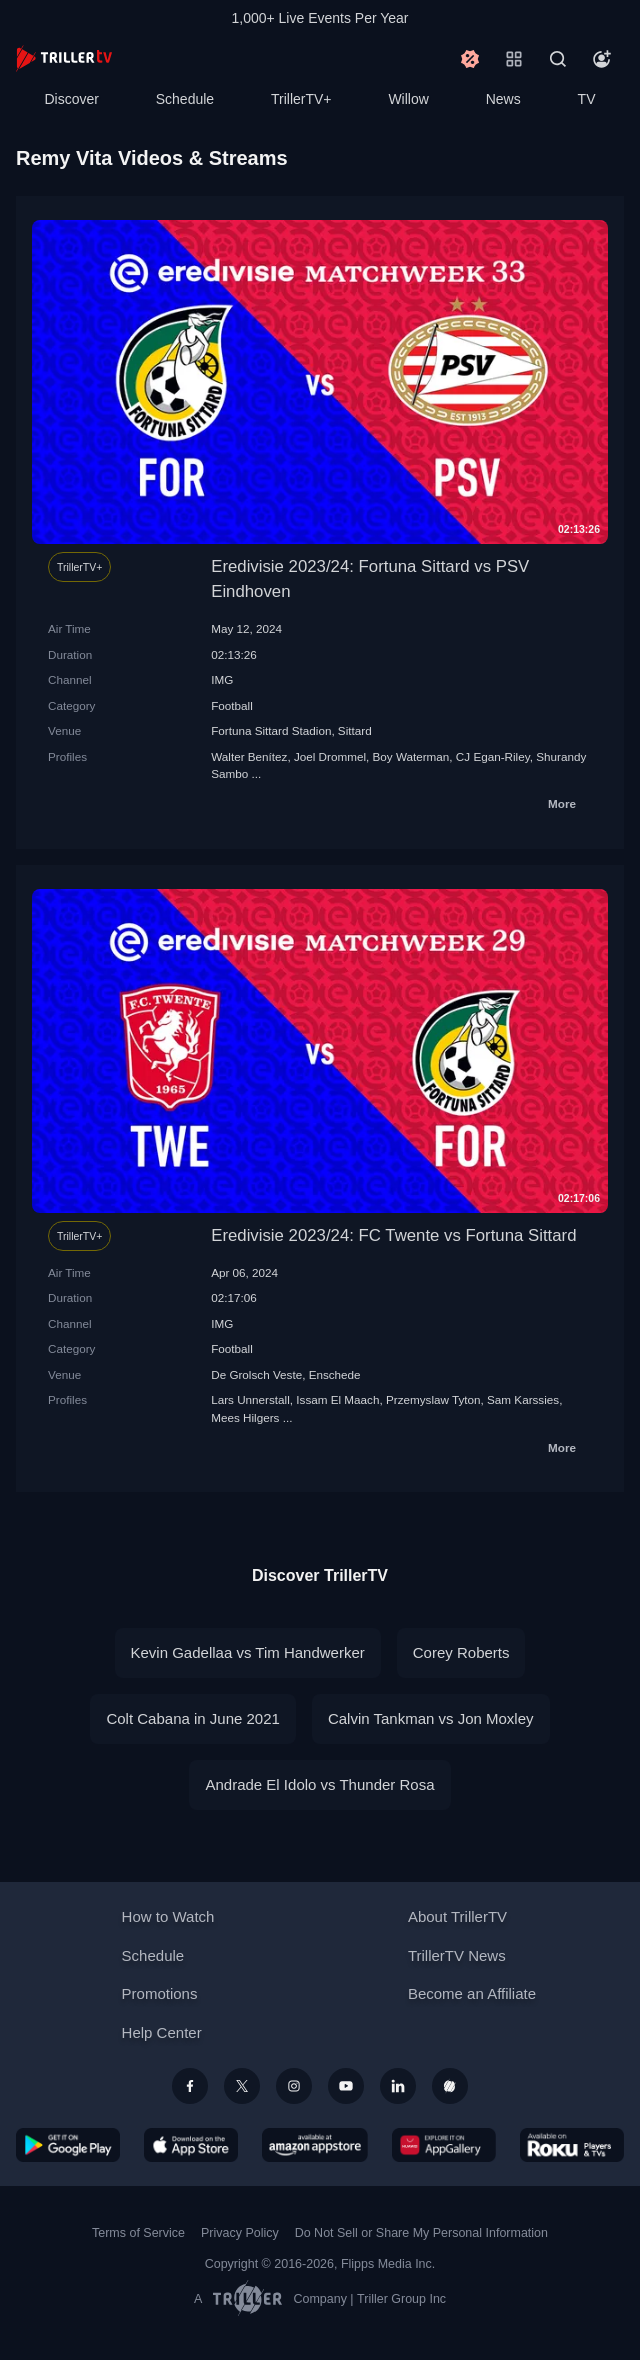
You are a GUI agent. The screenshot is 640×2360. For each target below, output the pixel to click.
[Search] (558, 59)
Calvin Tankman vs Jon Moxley (431, 1718)
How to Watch (168, 1916)
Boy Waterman (411, 756)
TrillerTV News (457, 1955)
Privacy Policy (240, 2233)
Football (232, 705)
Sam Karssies (523, 1399)
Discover (71, 99)
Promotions (160, 1993)
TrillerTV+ (301, 99)
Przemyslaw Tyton (433, 1399)
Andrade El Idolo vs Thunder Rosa (319, 1784)
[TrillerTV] (64, 58)
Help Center (162, 2032)
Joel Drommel (330, 756)
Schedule (185, 99)
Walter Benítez (249, 756)
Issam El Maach (337, 1399)
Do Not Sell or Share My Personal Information (421, 2233)
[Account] (602, 59)
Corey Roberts (461, 1652)
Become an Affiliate (472, 1993)
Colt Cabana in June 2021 (192, 1718)
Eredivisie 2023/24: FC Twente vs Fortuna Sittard (393, 1235)
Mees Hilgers (245, 1417)
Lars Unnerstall (250, 1399)
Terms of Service (138, 2233)
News (503, 99)
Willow (408, 99)
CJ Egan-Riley (493, 756)
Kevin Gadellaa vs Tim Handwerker (248, 1652)
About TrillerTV (457, 1916)
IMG (222, 679)
